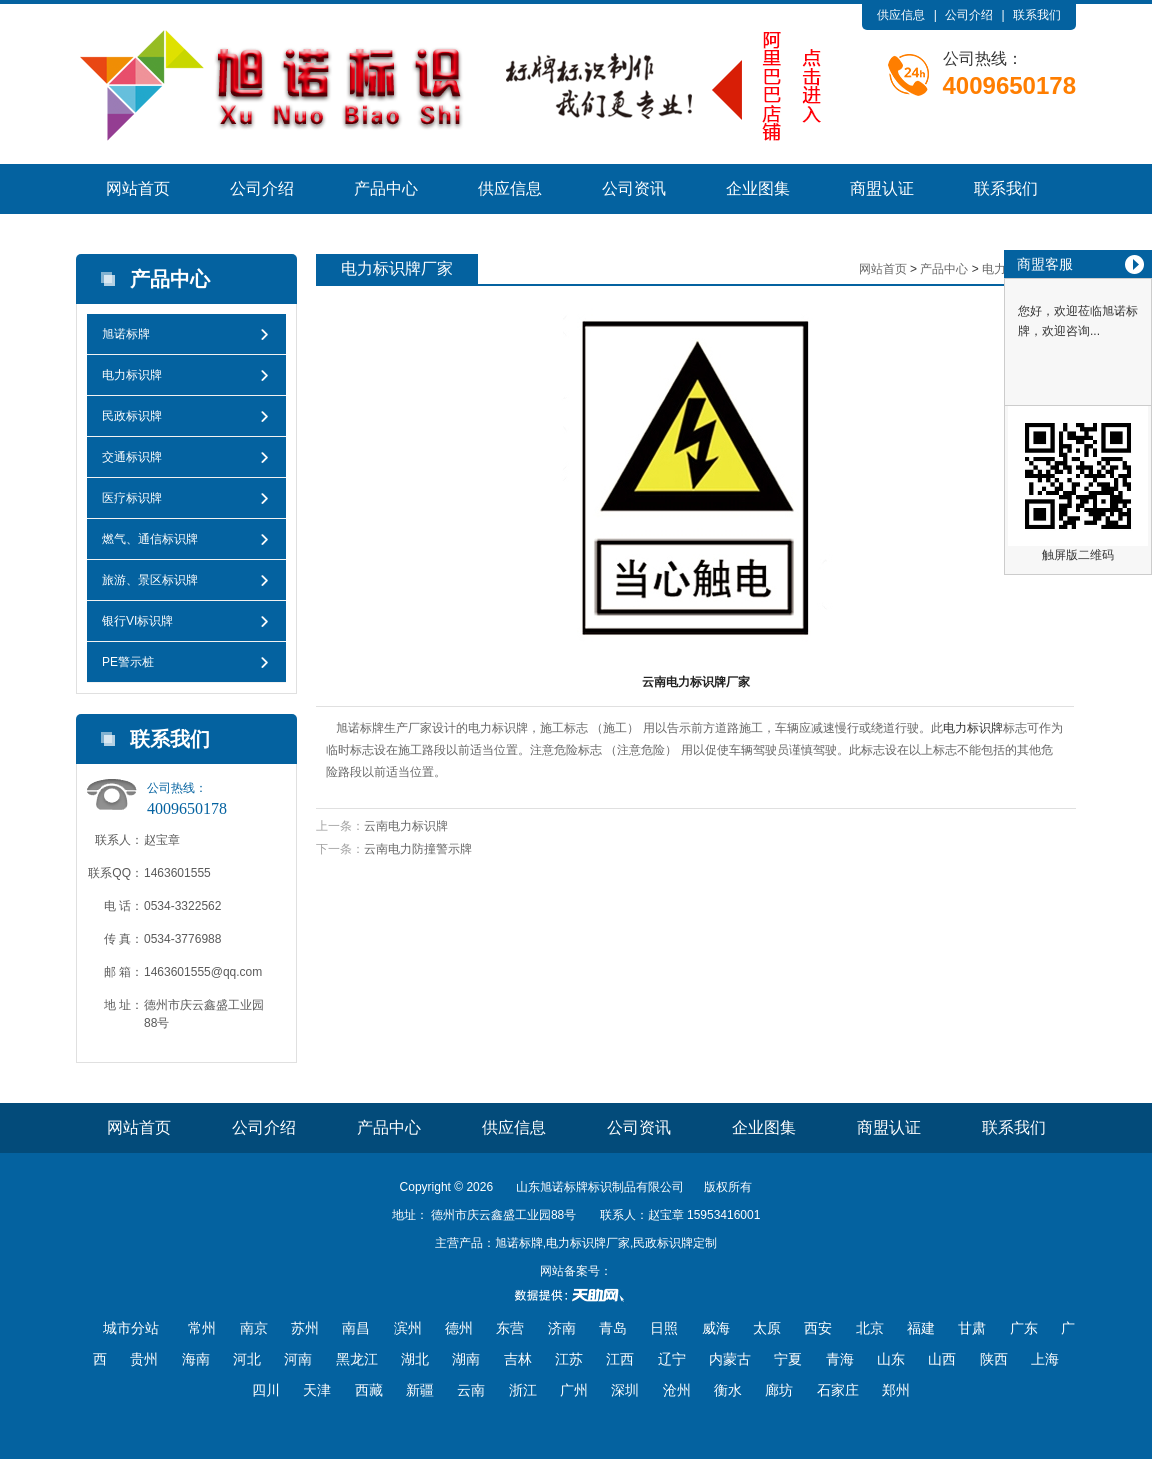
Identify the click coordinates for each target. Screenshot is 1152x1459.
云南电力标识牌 (406, 826)
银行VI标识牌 (137, 621)
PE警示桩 (128, 662)
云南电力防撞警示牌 (418, 849)
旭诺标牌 (126, 334)
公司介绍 (969, 15)
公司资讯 (634, 188)
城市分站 (131, 1328)
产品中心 (386, 188)
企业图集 (758, 188)
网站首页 (138, 188)
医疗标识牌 (132, 498)
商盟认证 (882, 188)
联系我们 (1037, 15)
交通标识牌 (132, 457)
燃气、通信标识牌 (150, 539)
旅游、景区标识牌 (150, 580)
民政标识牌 (132, 416)
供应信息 (901, 15)
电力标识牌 (132, 375)
